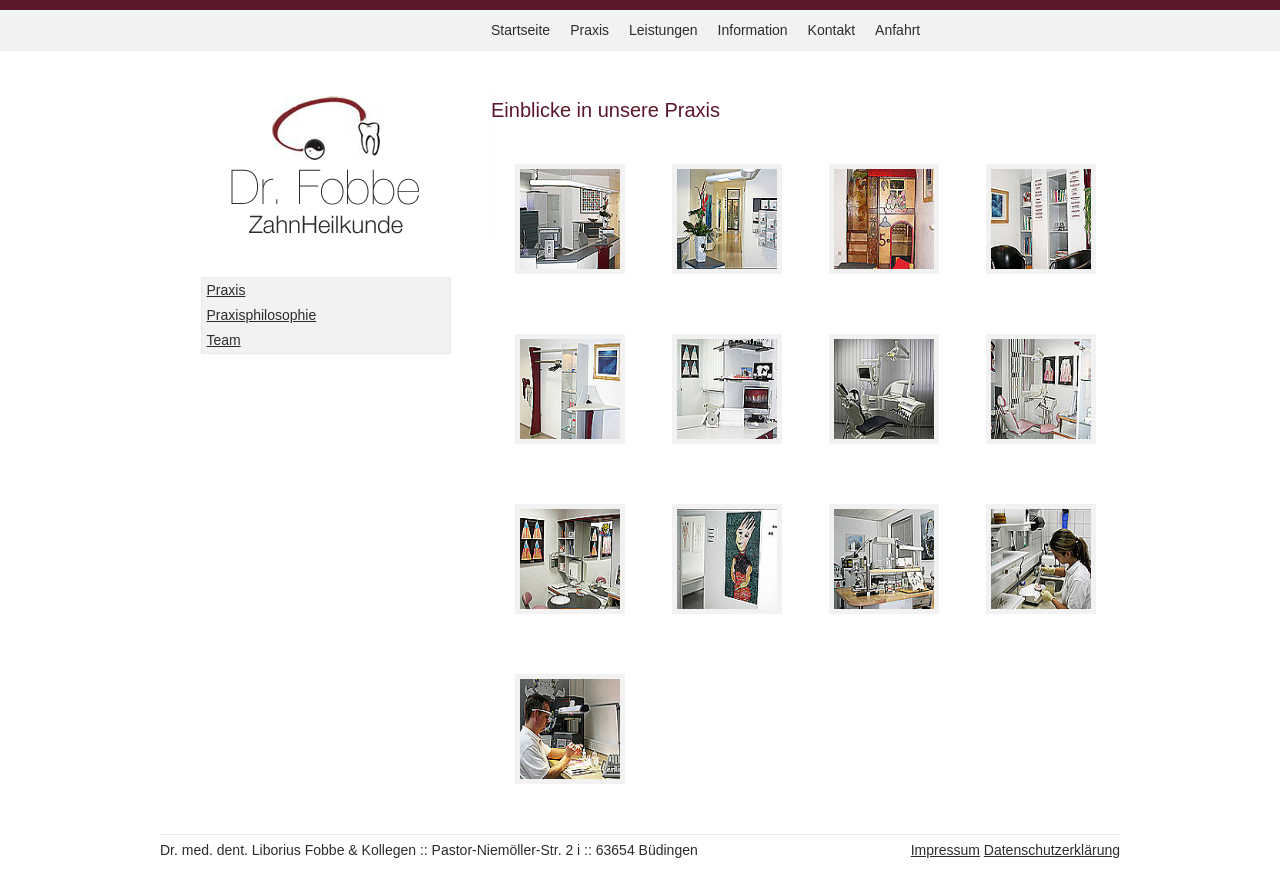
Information (753, 30)
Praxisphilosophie (262, 315)
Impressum (945, 850)
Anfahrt (897, 30)
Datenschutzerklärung (1052, 850)
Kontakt (831, 30)
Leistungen (663, 30)
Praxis (589, 30)
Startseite (520, 30)
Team (224, 340)
